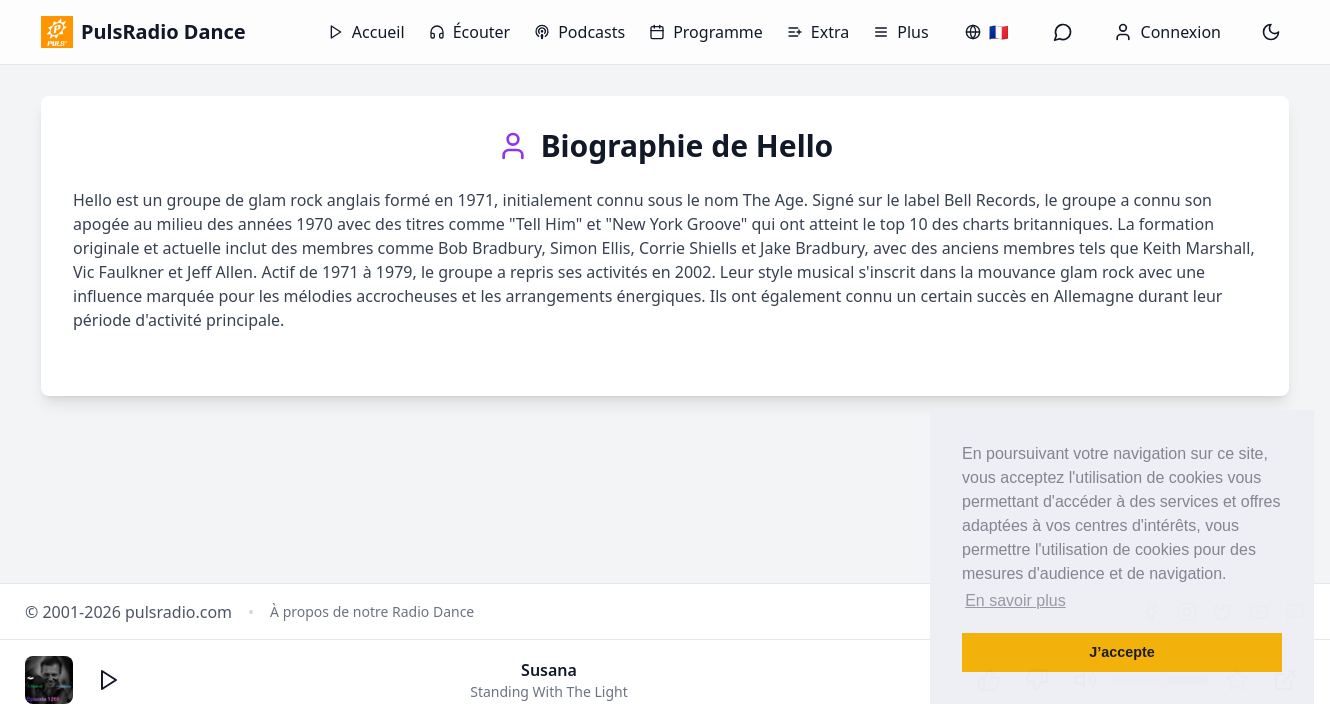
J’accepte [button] (1122, 652)
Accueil (366, 32)
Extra (818, 32)
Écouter (470, 32)
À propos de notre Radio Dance (372, 611)
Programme (706, 32)
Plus (900, 32)
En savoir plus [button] (1015, 600)
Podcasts (579, 32)
